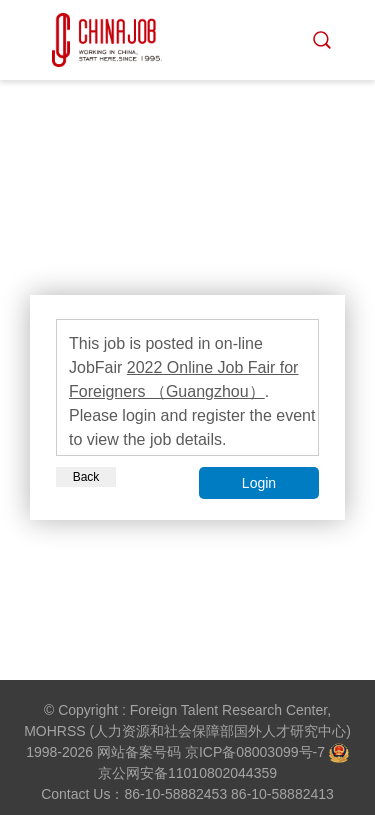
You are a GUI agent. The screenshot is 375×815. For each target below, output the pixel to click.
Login (259, 483)
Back (86, 477)
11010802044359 (222, 773)
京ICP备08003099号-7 (255, 752)
